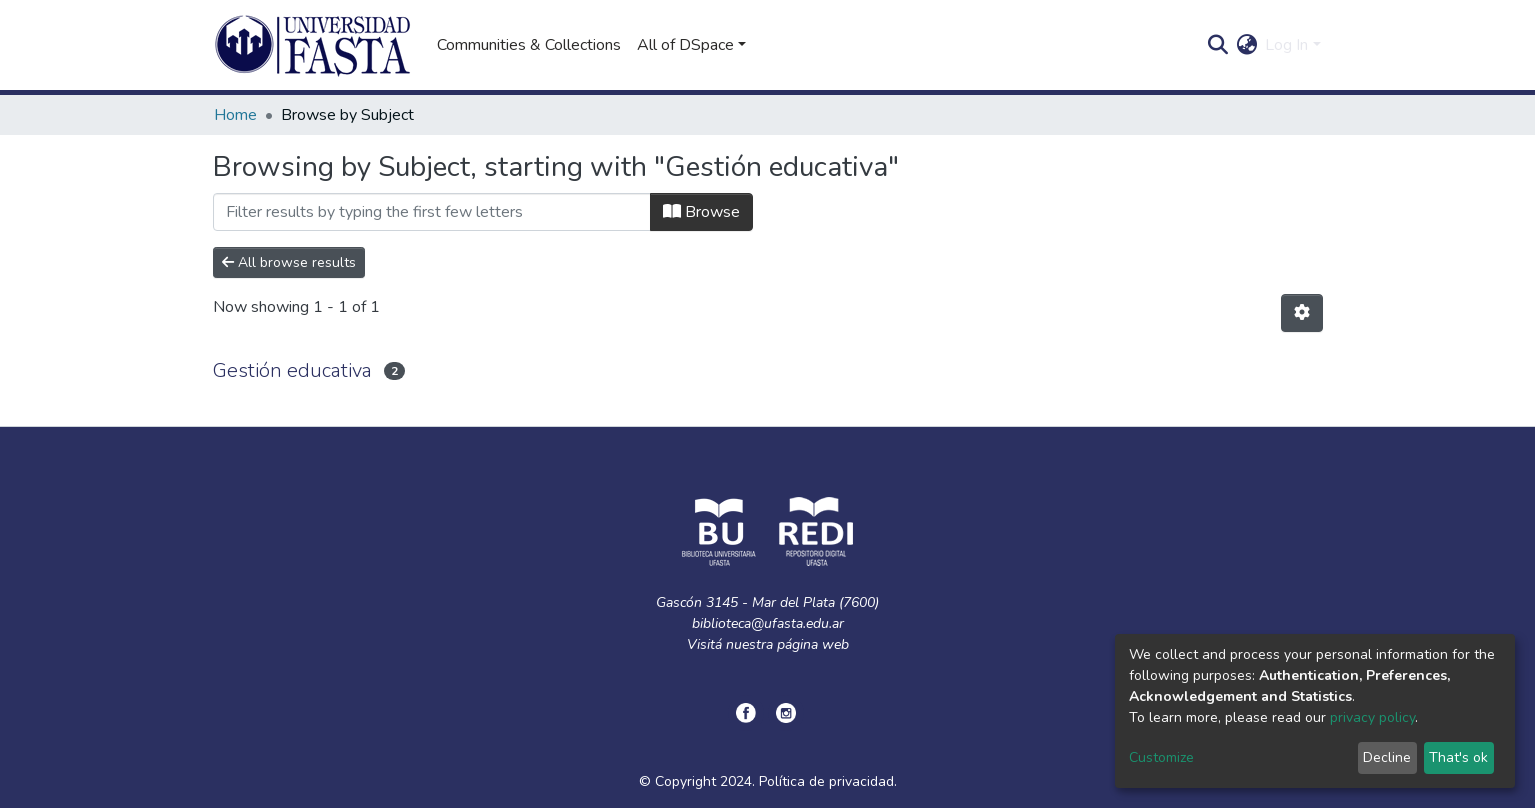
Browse (701, 212)
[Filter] (432, 212)
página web (813, 644)
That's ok (1458, 757)
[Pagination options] (1302, 313)
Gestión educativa (292, 370)
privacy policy (1372, 717)
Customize (1161, 757)
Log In (1286, 45)
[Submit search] (1217, 45)
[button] (1246, 45)
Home (235, 115)
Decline (1387, 757)
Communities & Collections (529, 45)
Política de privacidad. (828, 781)
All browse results (289, 262)
